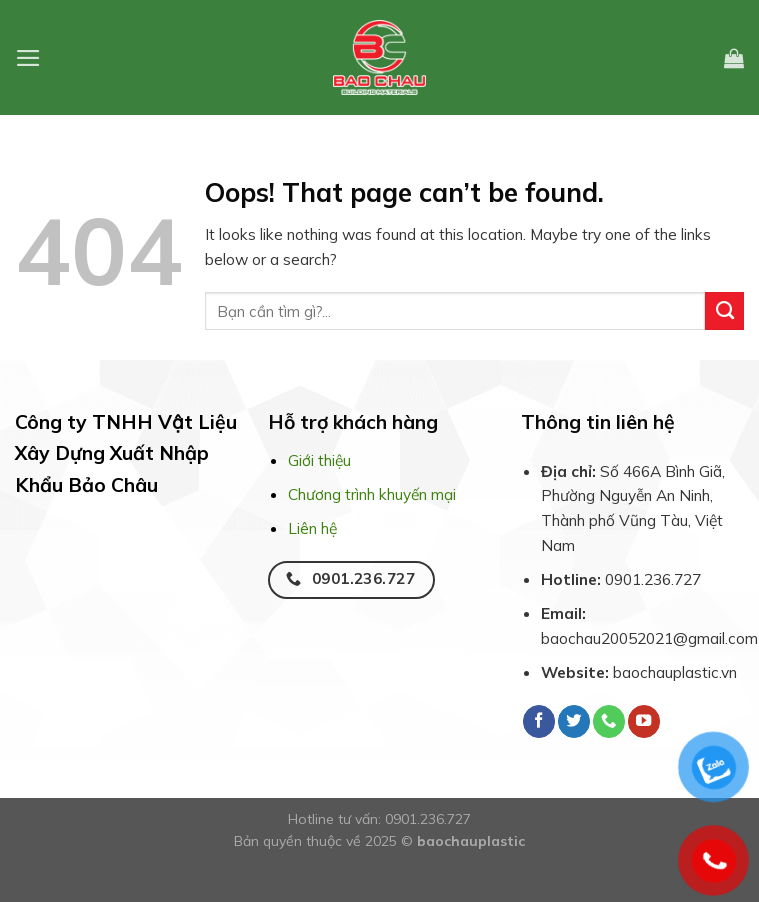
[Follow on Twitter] (574, 721)
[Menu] (28, 58)
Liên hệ (312, 528)
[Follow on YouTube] (644, 721)
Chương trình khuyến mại (372, 494)
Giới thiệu (319, 460)
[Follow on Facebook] (539, 721)
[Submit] (724, 311)
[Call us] (609, 721)
